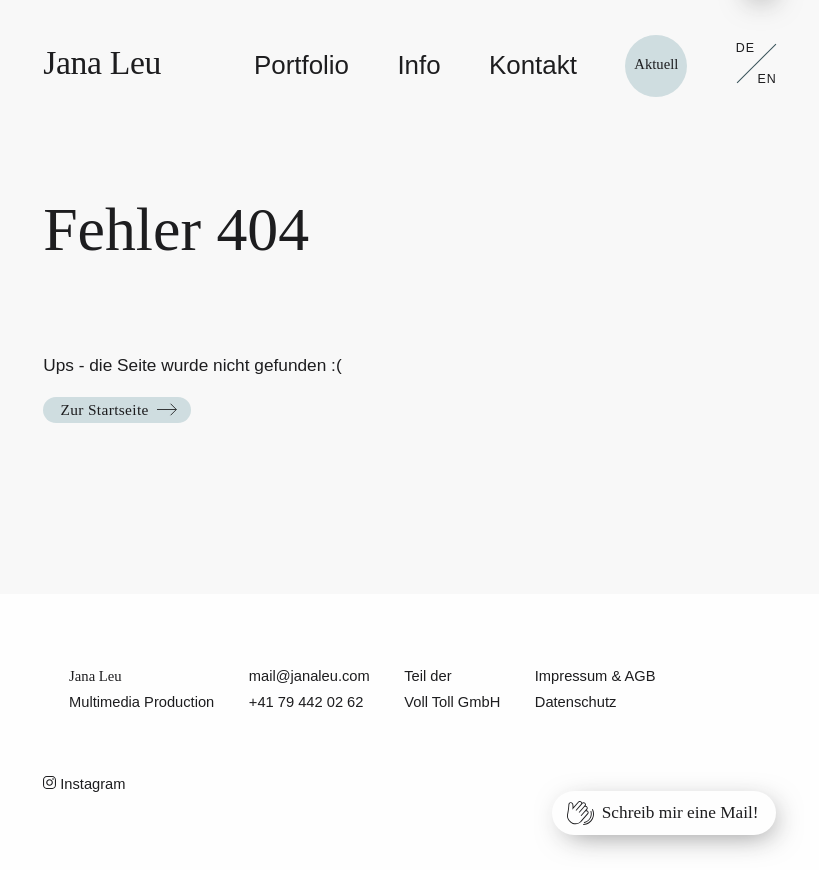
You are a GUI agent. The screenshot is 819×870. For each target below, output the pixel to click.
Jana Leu (102, 62)
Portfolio (301, 65)
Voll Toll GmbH (452, 702)
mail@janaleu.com (309, 676)
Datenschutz (576, 702)
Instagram (84, 784)
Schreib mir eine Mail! (680, 812)
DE (745, 48)
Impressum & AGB (595, 676)
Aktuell (656, 64)
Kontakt (533, 65)
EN (767, 79)
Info (418, 65)
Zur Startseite (104, 409)
